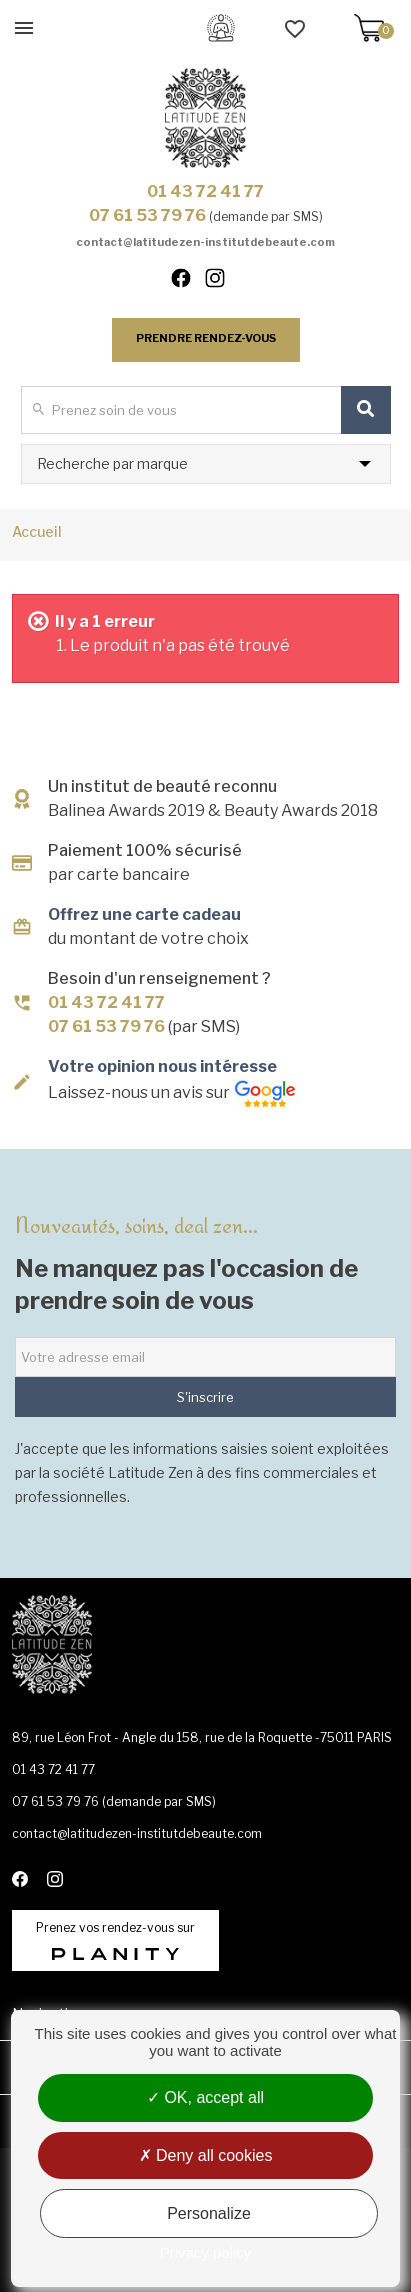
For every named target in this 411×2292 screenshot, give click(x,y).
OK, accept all (205, 2097)
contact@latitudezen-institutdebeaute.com (205, 242)
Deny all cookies (206, 2155)
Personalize (209, 2213)
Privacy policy (206, 2252)
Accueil (37, 531)
